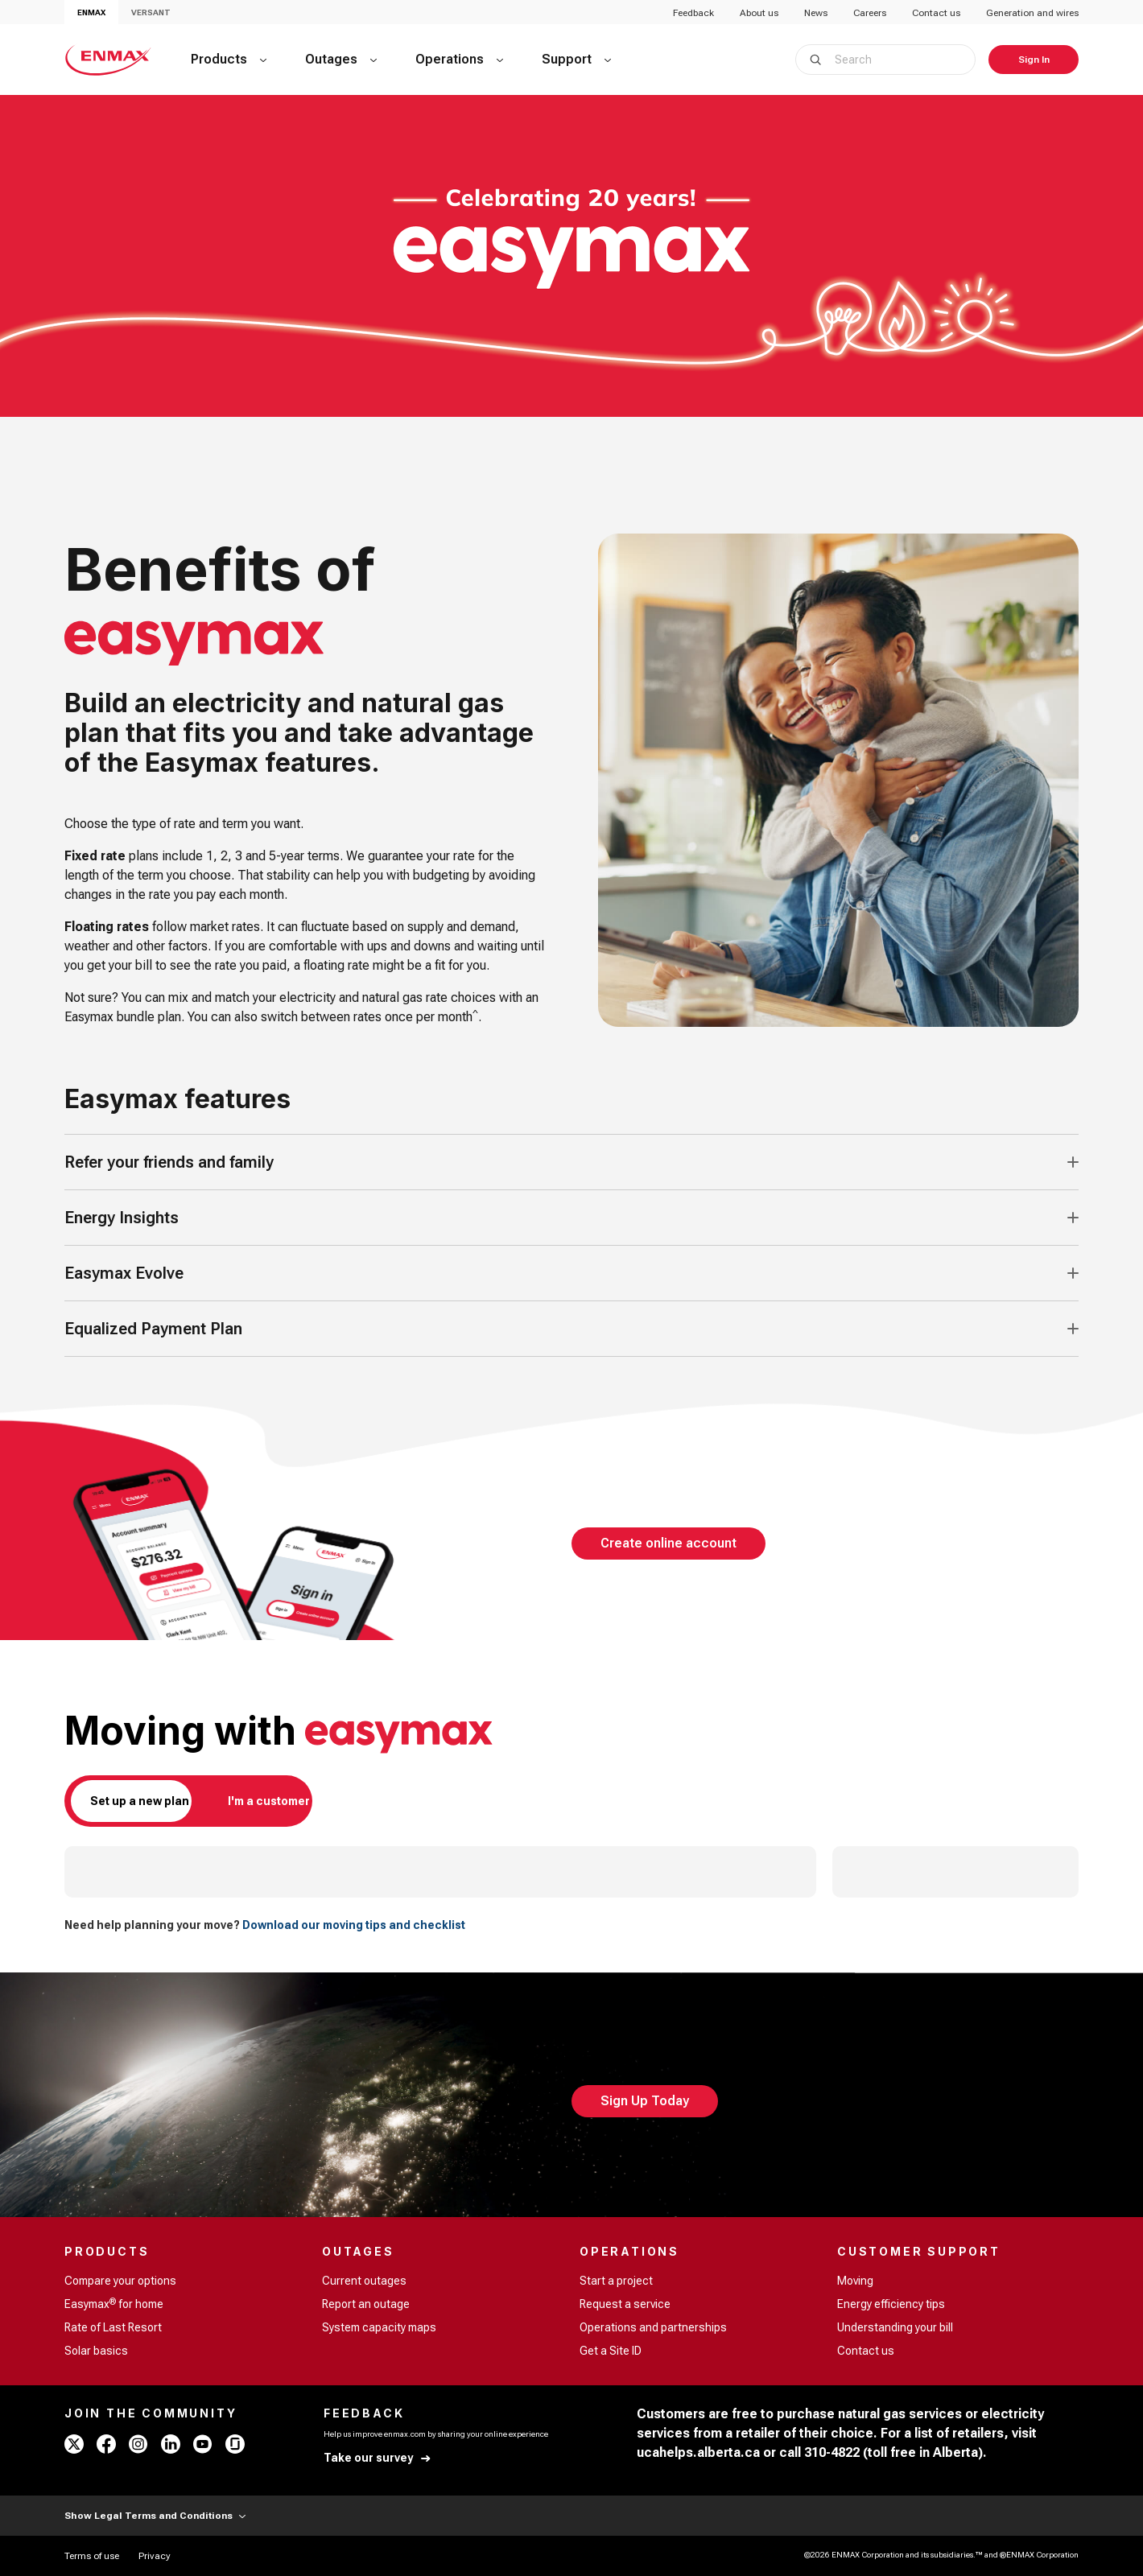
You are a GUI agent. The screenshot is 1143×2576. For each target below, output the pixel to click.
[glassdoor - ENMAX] (235, 2444)
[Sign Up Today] (645, 2101)
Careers (869, 13)
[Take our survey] (378, 2458)
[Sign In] (1033, 59)
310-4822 (832, 2452)
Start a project (616, 2280)
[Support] (576, 59)
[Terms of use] (91, 2556)
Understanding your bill (895, 2327)
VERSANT (151, 12)
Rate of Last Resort (113, 2327)
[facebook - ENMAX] (106, 2444)
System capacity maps (379, 2327)
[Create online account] (668, 1543)
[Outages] (341, 59)
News (815, 13)
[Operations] (459, 59)
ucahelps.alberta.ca (698, 2452)
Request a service (625, 2304)
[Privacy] (154, 2556)
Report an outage (366, 2304)
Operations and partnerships (653, 2327)
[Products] (228, 59)
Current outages (364, 2280)
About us (759, 13)
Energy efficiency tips (891, 2304)
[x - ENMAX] (74, 2444)
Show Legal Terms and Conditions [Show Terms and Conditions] (155, 2515)
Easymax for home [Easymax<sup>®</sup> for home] (113, 2303)
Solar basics (96, 2350)
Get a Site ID (611, 2350)
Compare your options (120, 2280)
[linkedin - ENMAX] (170, 2444)
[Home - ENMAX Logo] (108, 59)
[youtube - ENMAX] (203, 2444)
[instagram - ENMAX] (138, 2444)
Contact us (936, 13)
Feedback (693, 13)
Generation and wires (1032, 13)
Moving (855, 2280)
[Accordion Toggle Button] (1073, 1162)
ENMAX (91, 12)
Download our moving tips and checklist (353, 1925)
